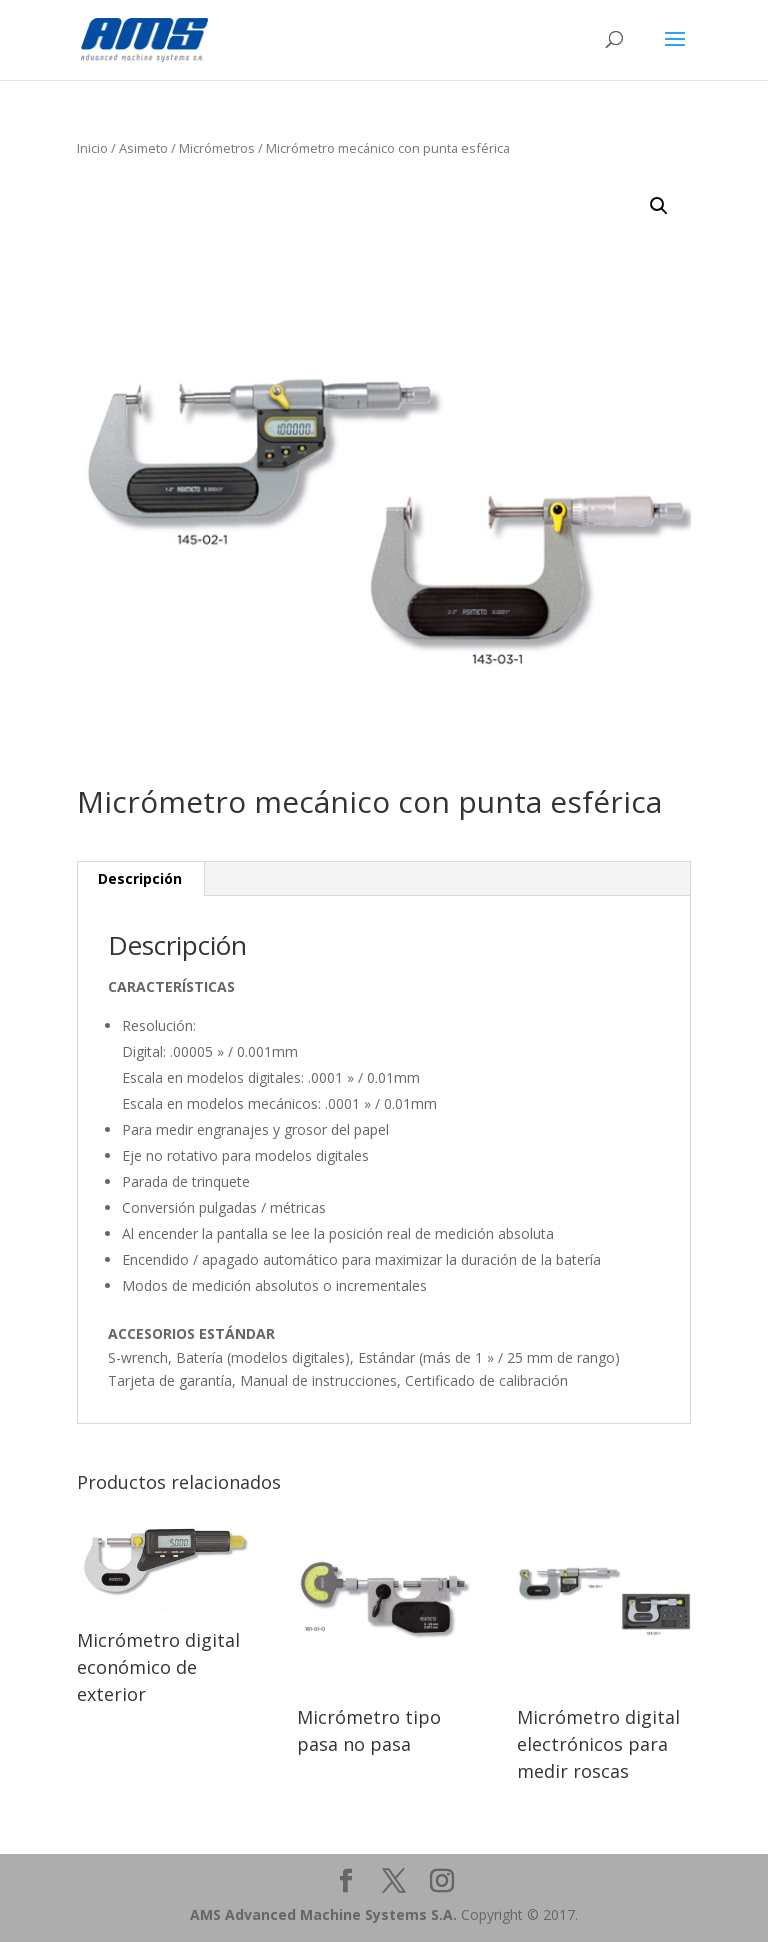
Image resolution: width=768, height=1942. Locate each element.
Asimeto (143, 148)
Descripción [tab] (140, 878)
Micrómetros (217, 148)
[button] (659, 206)
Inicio (92, 148)
